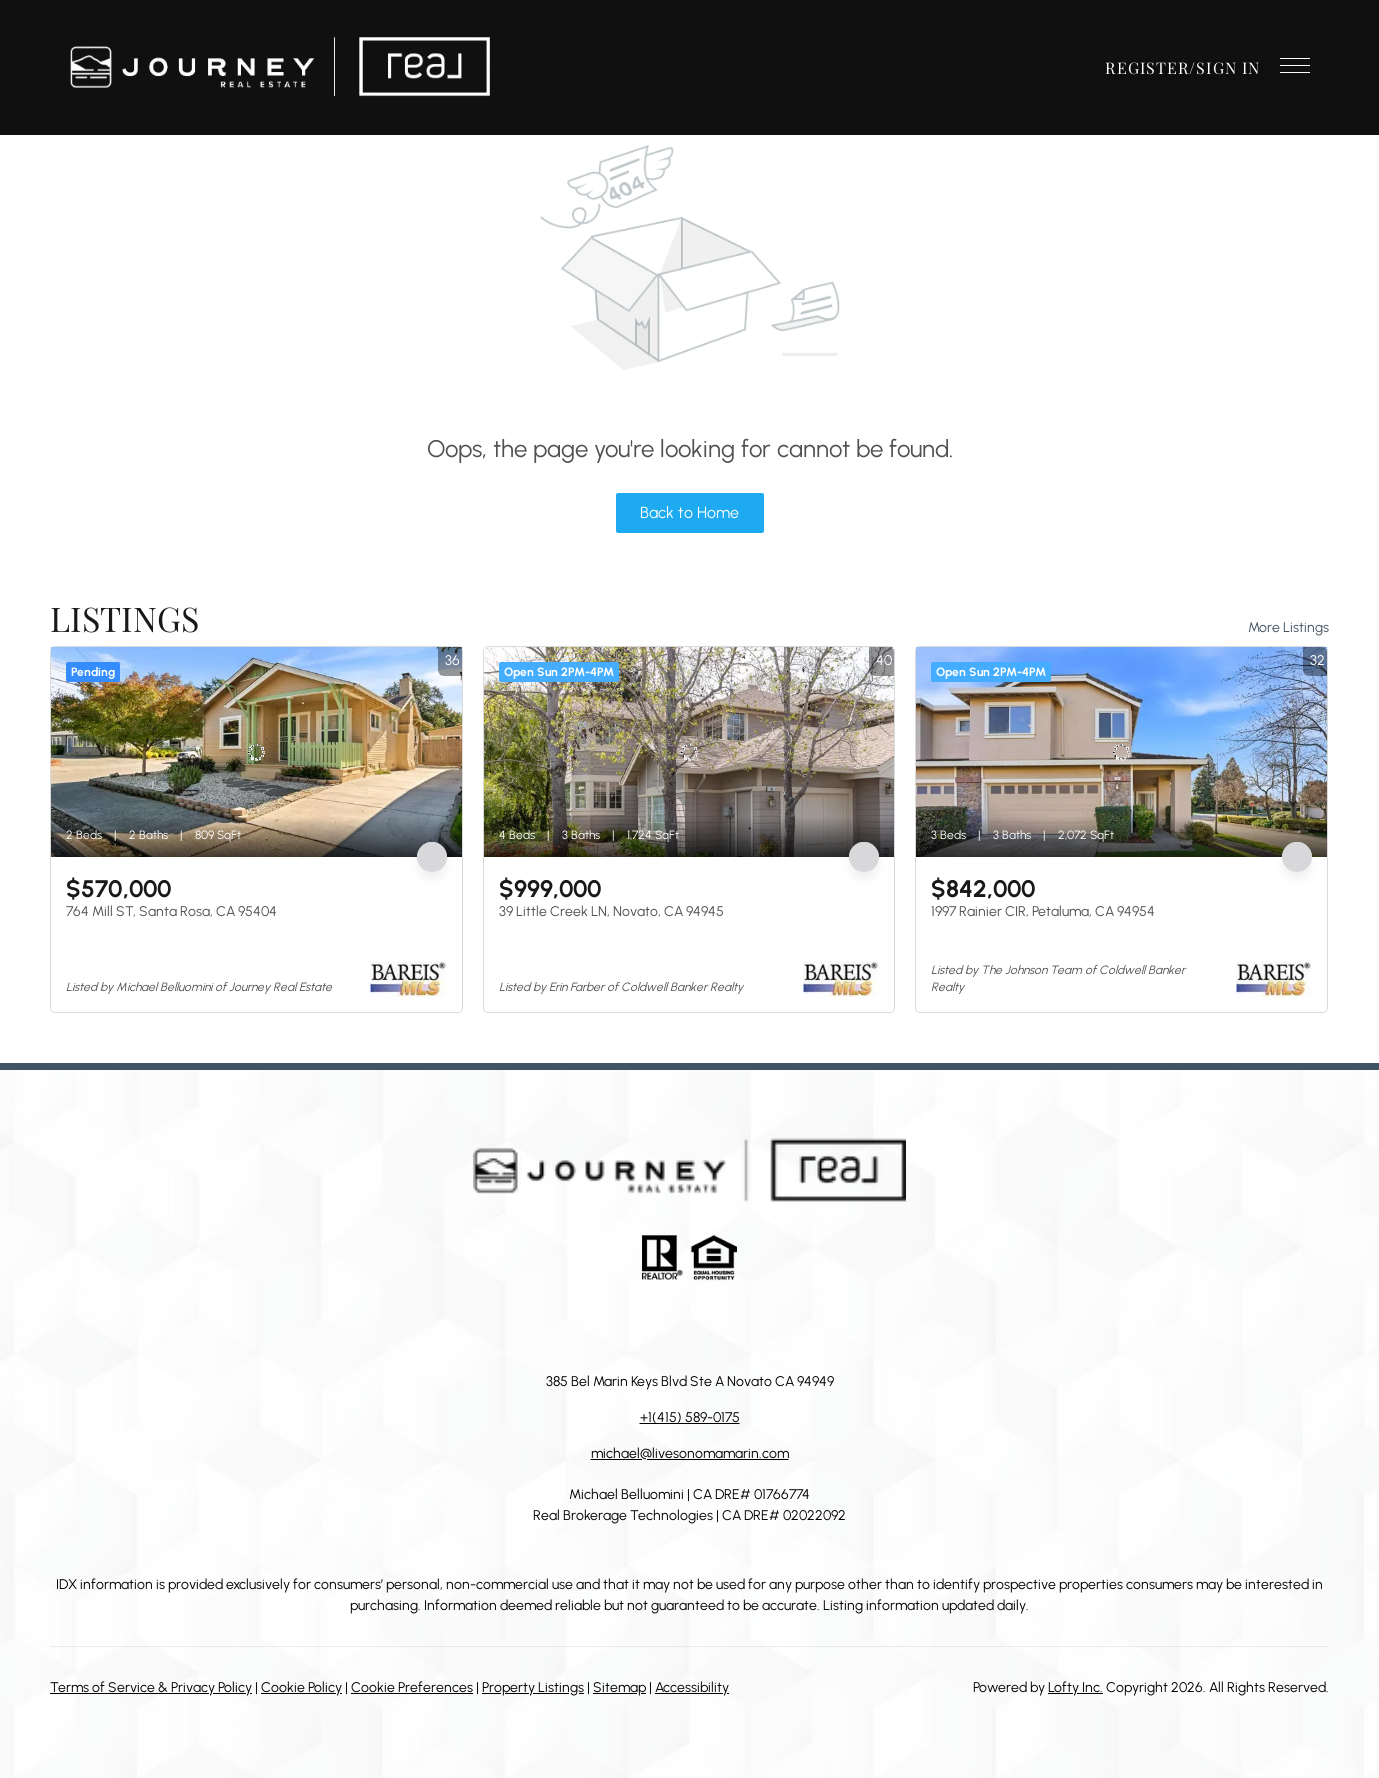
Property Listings (533, 1687)
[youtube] (750, 1326)
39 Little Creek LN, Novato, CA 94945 (611, 911)
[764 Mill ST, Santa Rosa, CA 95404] (256, 752)
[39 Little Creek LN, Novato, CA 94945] (689, 752)
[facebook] (590, 1326)
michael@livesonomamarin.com (690, 1453)
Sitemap (619, 1687)
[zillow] (670, 1326)
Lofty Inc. (1075, 1687)
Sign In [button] (1228, 67)
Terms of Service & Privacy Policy (151, 1687)
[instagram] (710, 1326)
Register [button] (1147, 67)
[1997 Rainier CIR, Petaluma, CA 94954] (1121, 752)
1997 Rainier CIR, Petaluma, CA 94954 (1043, 911)
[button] (279, 67)
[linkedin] (630, 1326)
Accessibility (692, 1687)
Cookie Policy (301, 1687)
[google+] (790, 1326)
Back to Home (689, 512)
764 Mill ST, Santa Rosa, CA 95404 (171, 911)
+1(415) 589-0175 (690, 1417)
